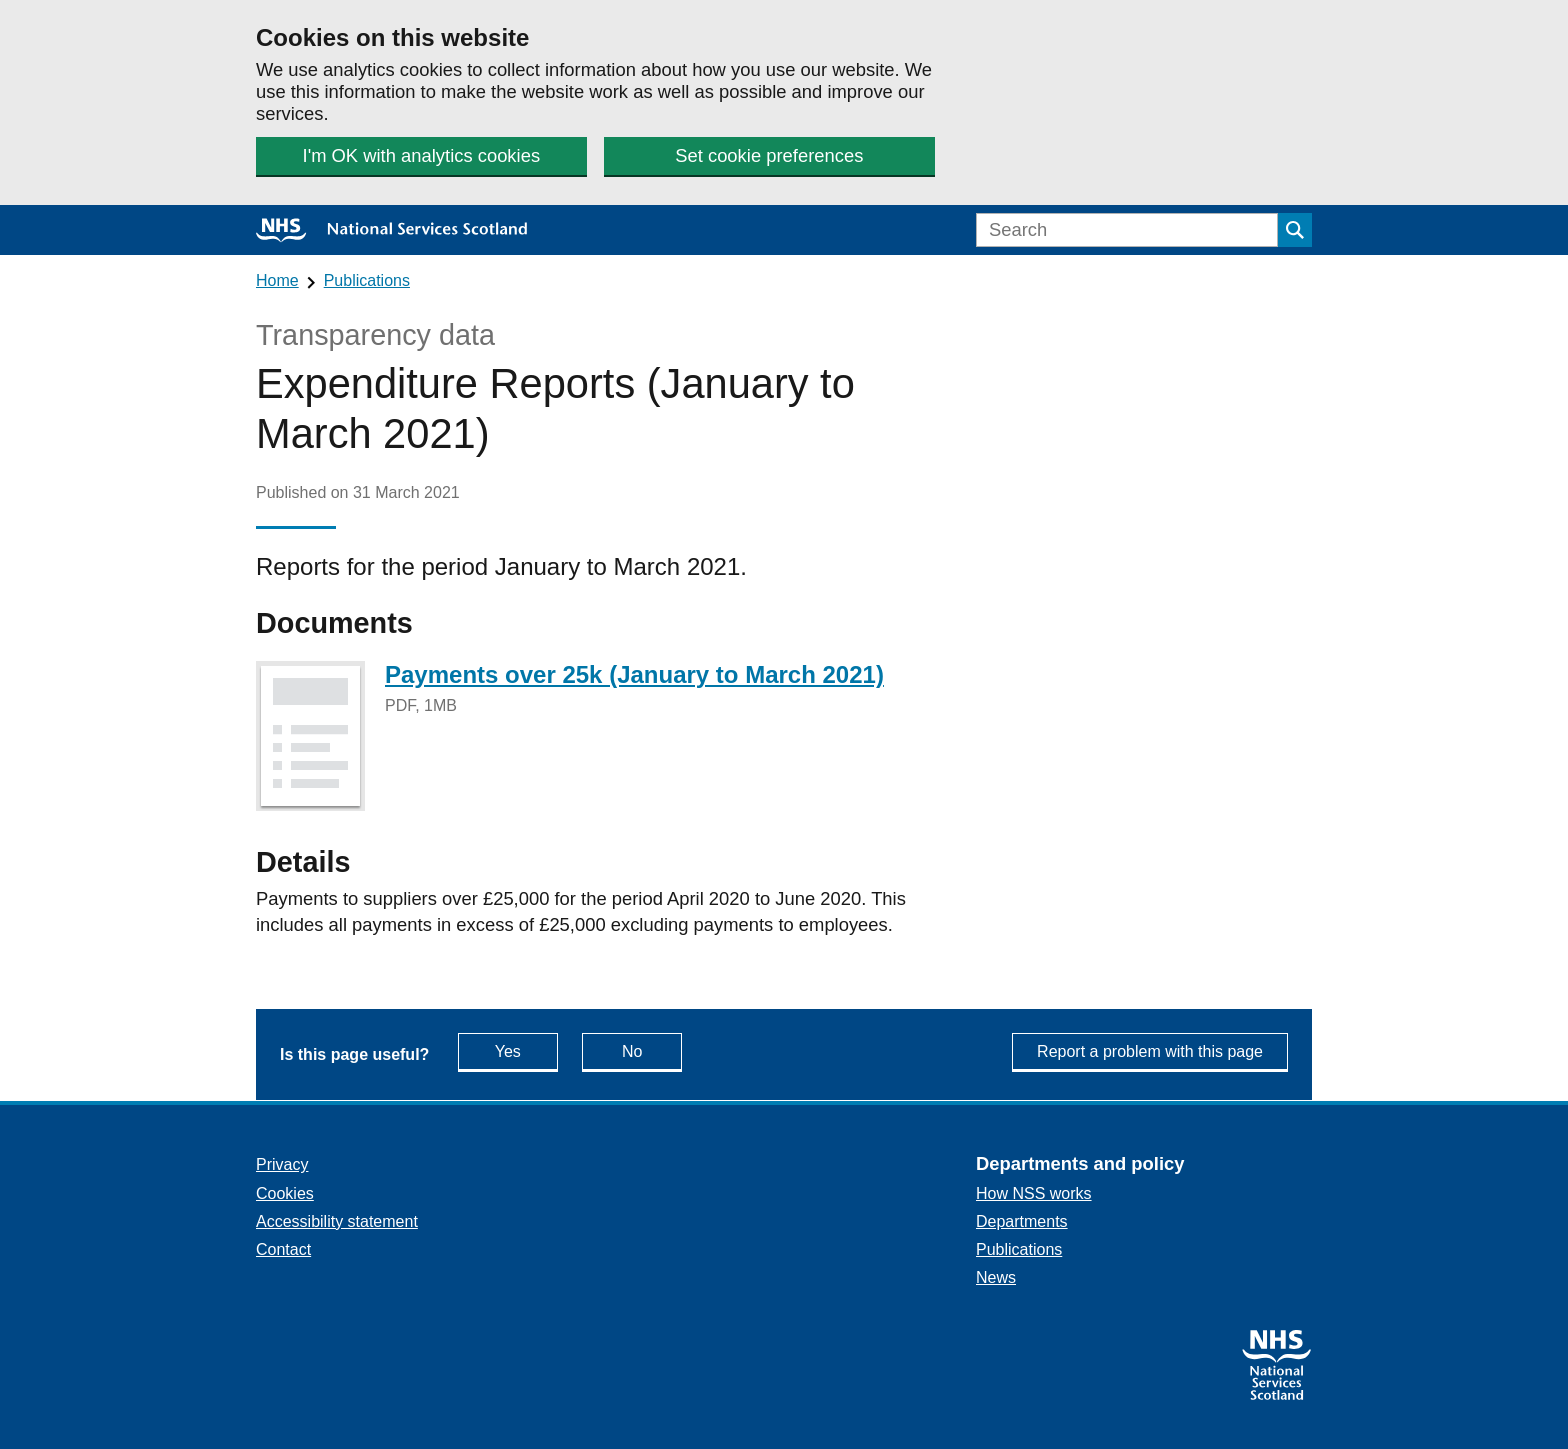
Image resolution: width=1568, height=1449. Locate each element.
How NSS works (1034, 1193)
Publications (367, 280)
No (652, 1050)
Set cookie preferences (769, 155)
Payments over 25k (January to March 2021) (634, 674)
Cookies (285, 1193)
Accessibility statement (337, 1221)
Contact (283, 1249)
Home (277, 280)
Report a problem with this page (1150, 1051)
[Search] (1127, 230)
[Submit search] (1295, 230)
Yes (526, 1050)
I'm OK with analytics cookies (422, 155)
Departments (1022, 1221)
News (996, 1277)
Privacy (282, 1164)
